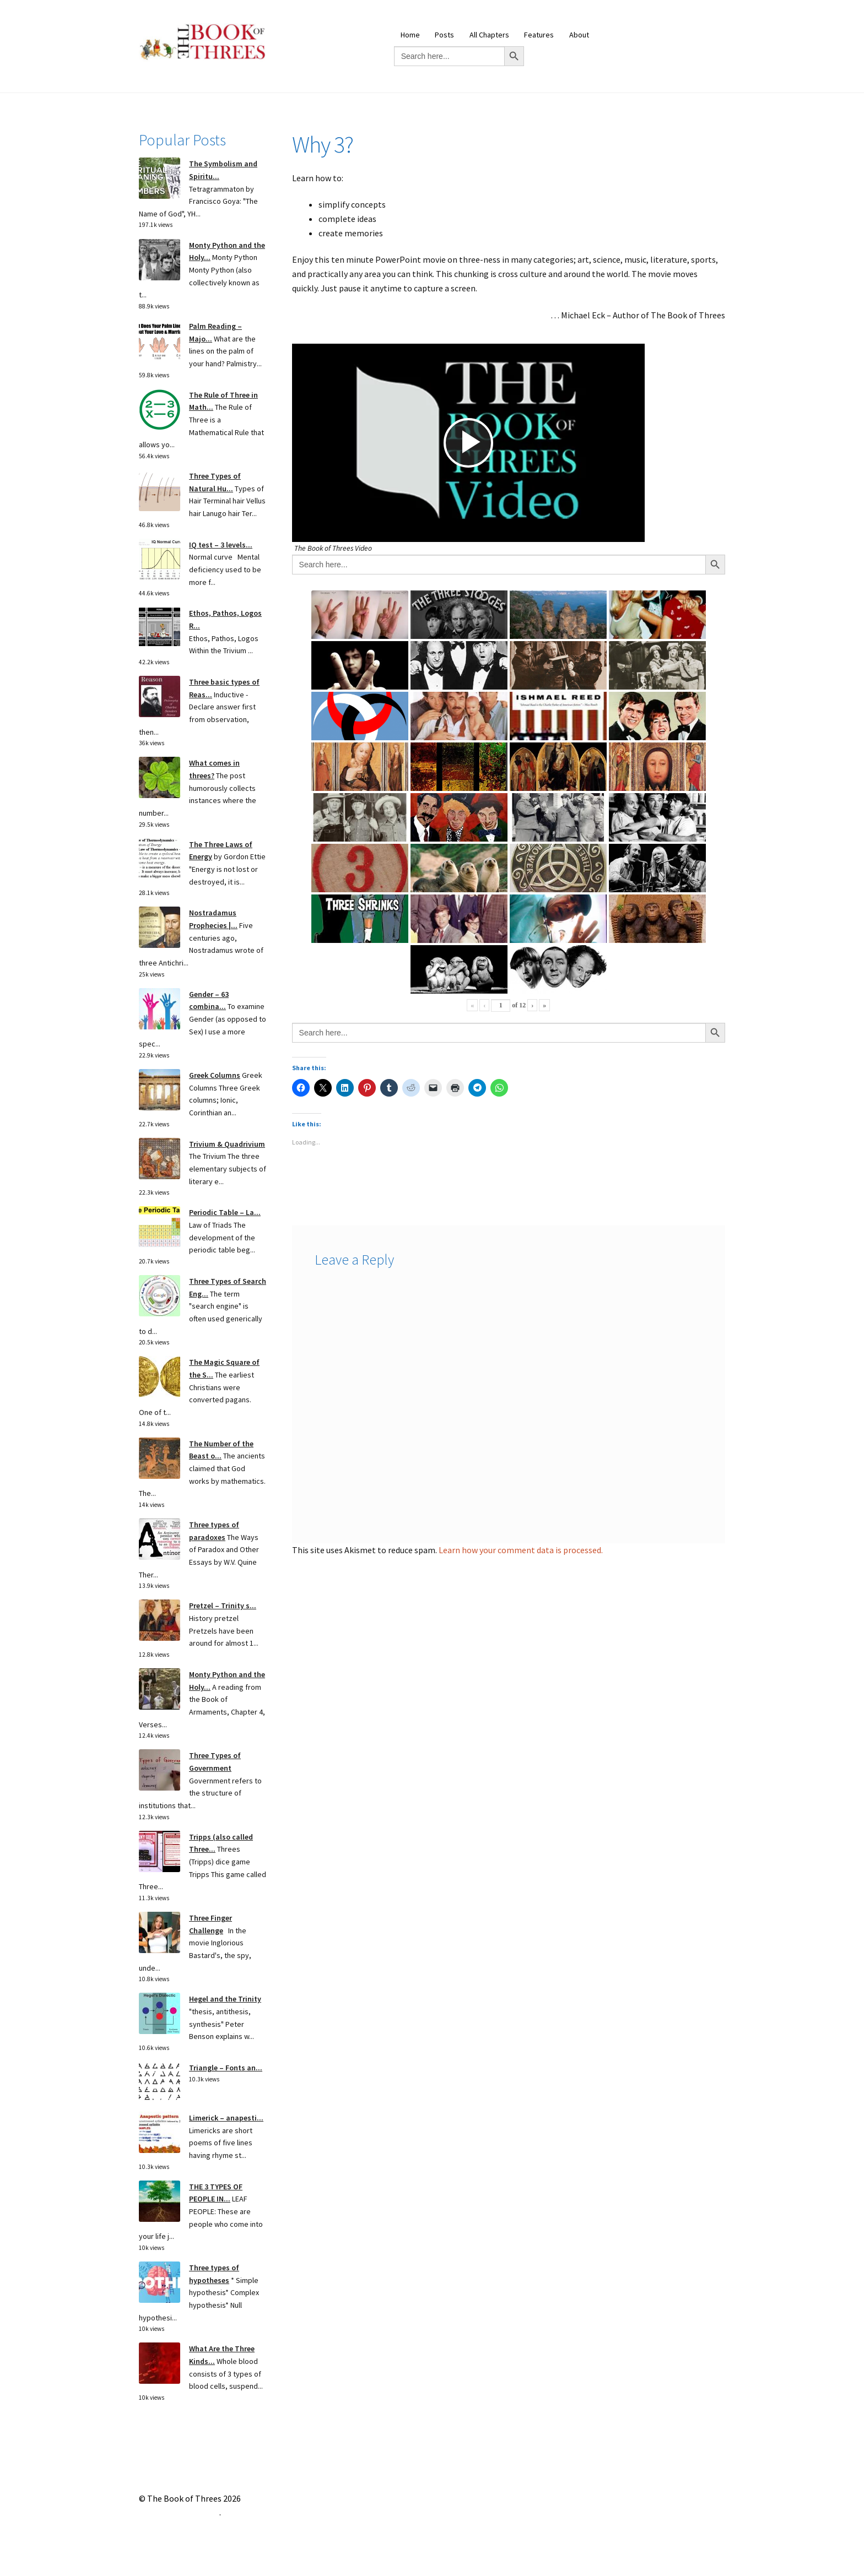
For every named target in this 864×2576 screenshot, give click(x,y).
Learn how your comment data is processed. (521, 1549)
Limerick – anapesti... (226, 2118)
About (579, 35)
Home (410, 35)
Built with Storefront (179, 2512)
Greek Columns (214, 1075)
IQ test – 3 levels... (220, 545)
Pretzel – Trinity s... (222, 1605)
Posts (444, 35)
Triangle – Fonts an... (225, 2068)
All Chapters (489, 35)
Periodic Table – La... (225, 1212)
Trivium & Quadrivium (227, 1144)
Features (539, 35)
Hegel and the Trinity (225, 1999)
